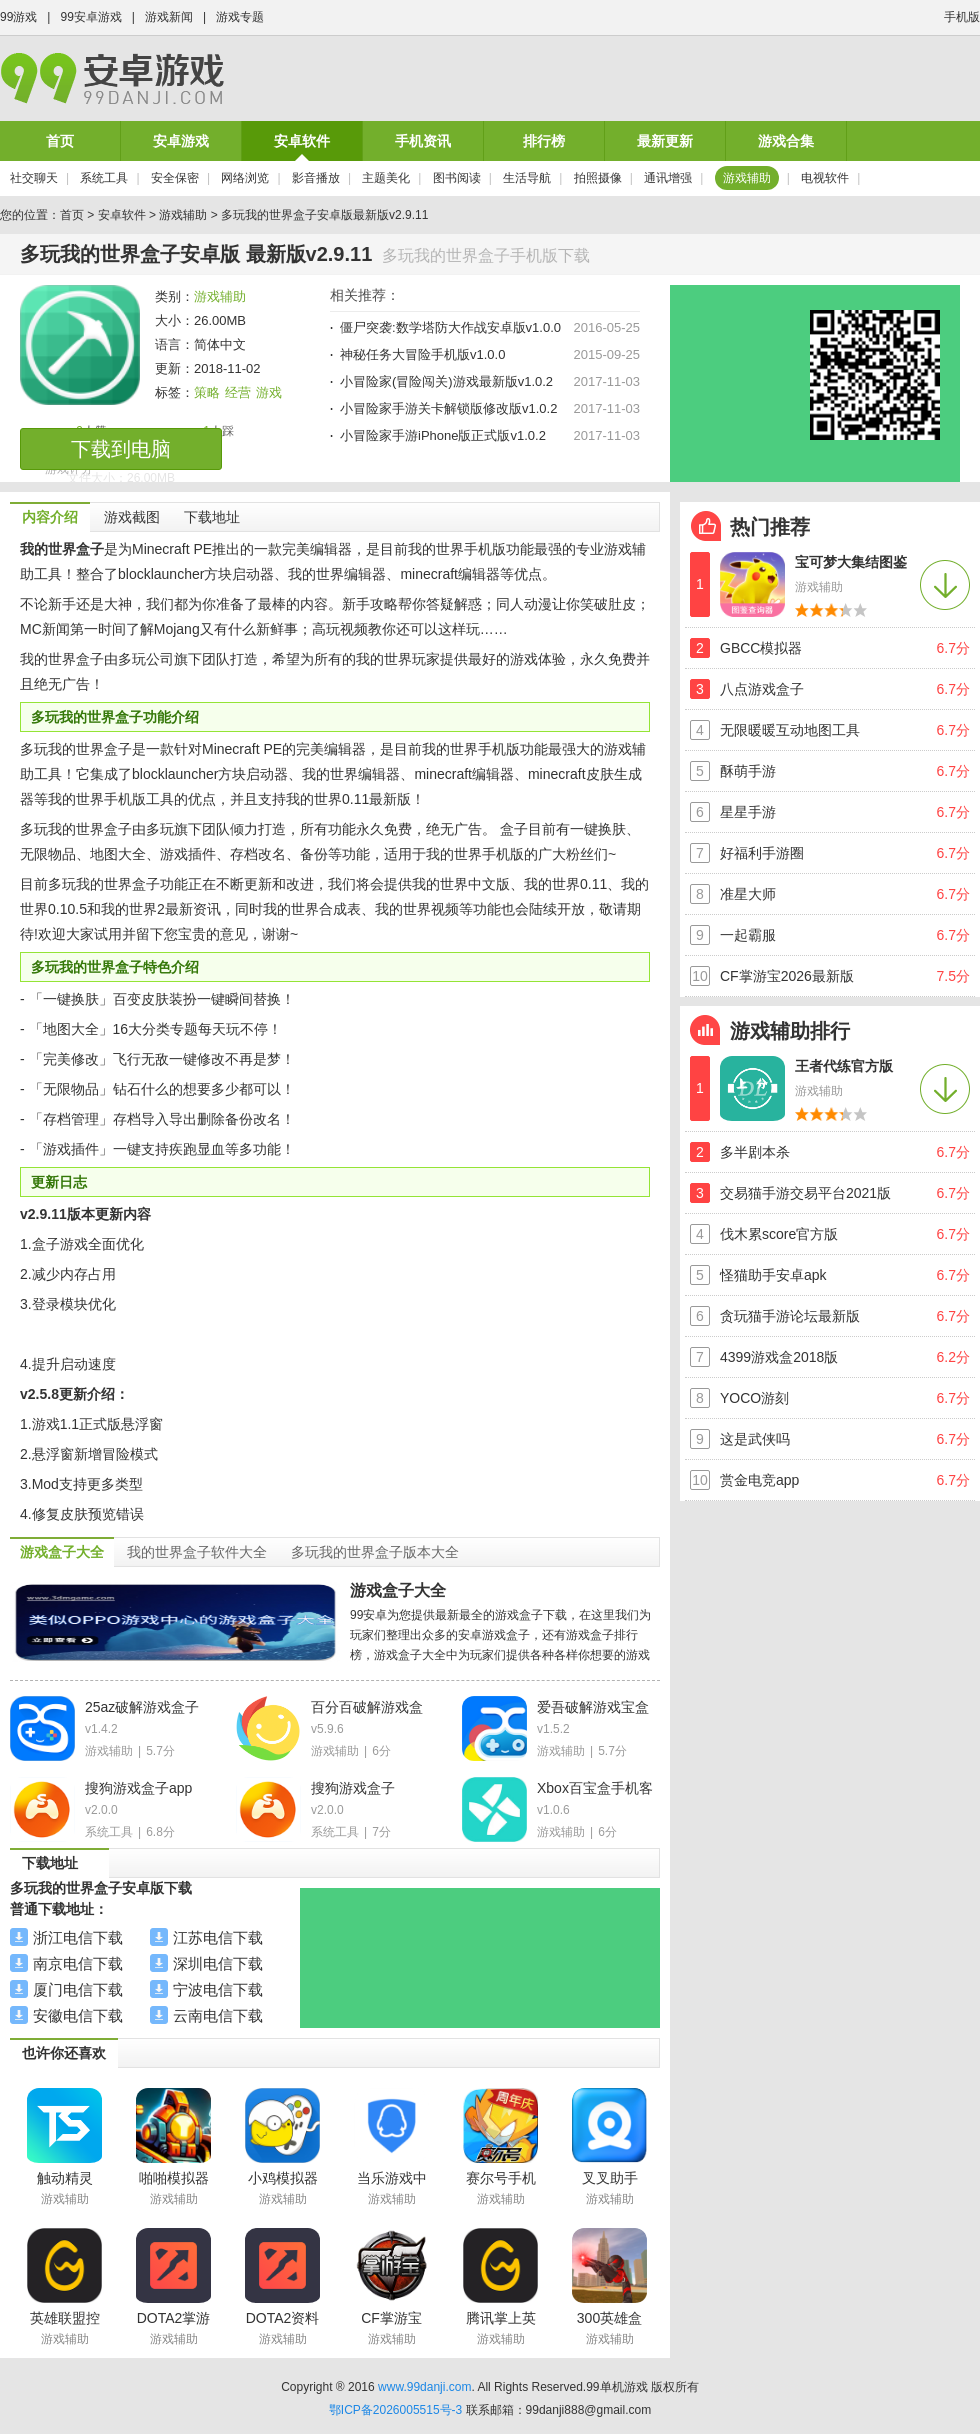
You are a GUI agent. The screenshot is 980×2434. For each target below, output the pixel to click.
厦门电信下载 (78, 1989)
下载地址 (212, 517)
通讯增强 (668, 178)
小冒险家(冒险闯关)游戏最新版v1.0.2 (446, 381)
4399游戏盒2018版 (779, 1357)
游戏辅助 (747, 178)
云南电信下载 (218, 2015)
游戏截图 (132, 517)
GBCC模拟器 (761, 648)
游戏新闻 (169, 17)
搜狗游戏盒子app (138, 1788)
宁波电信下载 (218, 1989)
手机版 (962, 17)
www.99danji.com (424, 2387)
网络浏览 (245, 178)
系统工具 (104, 178)
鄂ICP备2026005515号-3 (395, 2410)
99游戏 (18, 17)
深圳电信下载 (218, 1963)
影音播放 (316, 178)
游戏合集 (786, 141)
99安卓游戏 (90, 17)
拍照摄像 (598, 178)
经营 (238, 392)
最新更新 (665, 141)
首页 (60, 141)
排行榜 (544, 141)
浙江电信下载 (78, 1937)
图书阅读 (457, 178)
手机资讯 (423, 141)
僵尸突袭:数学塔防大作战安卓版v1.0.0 (450, 327)
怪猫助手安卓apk (773, 1275)
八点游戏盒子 (762, 689)
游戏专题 (240, 17)
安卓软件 (302, 141)
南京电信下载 (78, 1963)
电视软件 (825, 178)
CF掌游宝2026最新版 (787, 976)
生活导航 (527, 178)
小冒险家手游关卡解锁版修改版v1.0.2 (448, 408)
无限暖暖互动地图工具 (790, 730)
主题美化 (386, 178)
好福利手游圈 (762, 853)
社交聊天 (34, 178)
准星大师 (748, 894)
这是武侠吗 (755, 1439)
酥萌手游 (748, 771)
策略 (207, 392)
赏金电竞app (759, 1480)
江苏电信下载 (218, 1937)
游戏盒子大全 (398, 1590)
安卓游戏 (181, 141)
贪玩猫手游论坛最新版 (790, 1316)
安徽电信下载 (78, 2015)
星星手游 (748, 812)
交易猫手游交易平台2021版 (805, 1193)
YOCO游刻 (754, 1398)
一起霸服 (748, 935)
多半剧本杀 (755, 1152)
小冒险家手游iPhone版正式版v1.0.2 (443, 435)
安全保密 (175, 178)
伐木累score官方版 (779, 1234)
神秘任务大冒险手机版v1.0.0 (422, 354)
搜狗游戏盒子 (353, 1788)
